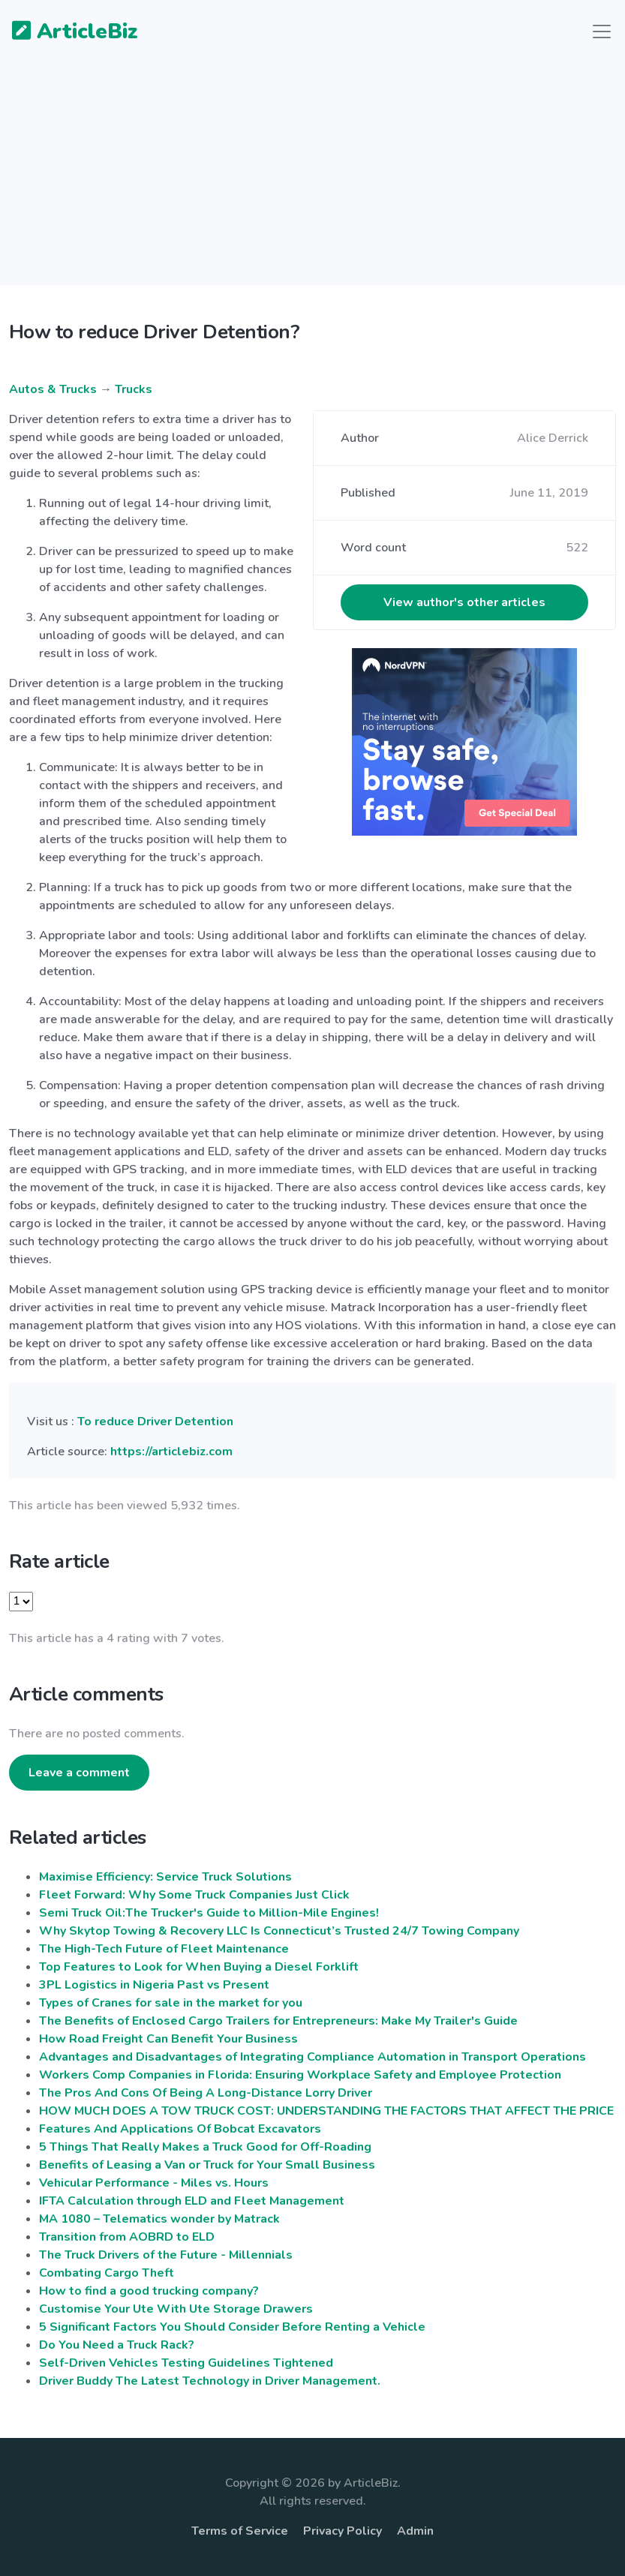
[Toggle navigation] (601, 31)
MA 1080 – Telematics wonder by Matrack (159, 2219)
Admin (415, 2531)
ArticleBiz (65, 32)
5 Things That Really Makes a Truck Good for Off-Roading (205, 2147)
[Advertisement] (312, 180)
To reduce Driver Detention (155, 1421)
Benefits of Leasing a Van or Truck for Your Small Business (207, 2165)
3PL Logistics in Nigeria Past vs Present (154, 1985)
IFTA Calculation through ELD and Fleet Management (191, 2201)
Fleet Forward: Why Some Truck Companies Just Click (194, 1895)
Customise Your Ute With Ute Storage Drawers (176, 2309)
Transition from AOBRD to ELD (127, 2237)
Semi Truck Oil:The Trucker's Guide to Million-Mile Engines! (209, 1913)
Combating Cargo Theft (106, 2273)
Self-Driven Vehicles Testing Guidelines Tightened (186, 2363)
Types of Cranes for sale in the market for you (170, 2003)
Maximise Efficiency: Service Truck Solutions (165, 1877)
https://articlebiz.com (171, 1451)
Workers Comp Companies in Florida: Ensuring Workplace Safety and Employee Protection (300, 2075)
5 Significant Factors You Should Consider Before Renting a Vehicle (232, 2327)
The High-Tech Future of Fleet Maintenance (164, 1949)
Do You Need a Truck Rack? (116, 2345)
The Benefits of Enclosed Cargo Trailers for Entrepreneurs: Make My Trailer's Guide (278, 2021)
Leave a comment (79, 1772)
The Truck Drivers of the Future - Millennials (166, 2255)
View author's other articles (464, 602)
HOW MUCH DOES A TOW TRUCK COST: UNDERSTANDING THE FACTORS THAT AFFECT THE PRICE (326, 2111)
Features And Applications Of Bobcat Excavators (180, 2129)
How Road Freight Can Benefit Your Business (168, 2039)
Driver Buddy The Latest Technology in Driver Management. (209, 2381)
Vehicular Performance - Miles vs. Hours (154, 2183)
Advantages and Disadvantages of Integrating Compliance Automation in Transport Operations (312, 2057)
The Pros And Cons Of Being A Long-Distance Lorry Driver (205, 2093)
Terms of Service (239, 2531)
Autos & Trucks (53, 389)
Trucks (133, 389)
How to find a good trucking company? (149, 2291)
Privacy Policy (342, 2531)
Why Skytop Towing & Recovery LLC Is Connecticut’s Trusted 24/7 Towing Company (279, 1931)
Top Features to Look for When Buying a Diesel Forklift (199, 1967)
